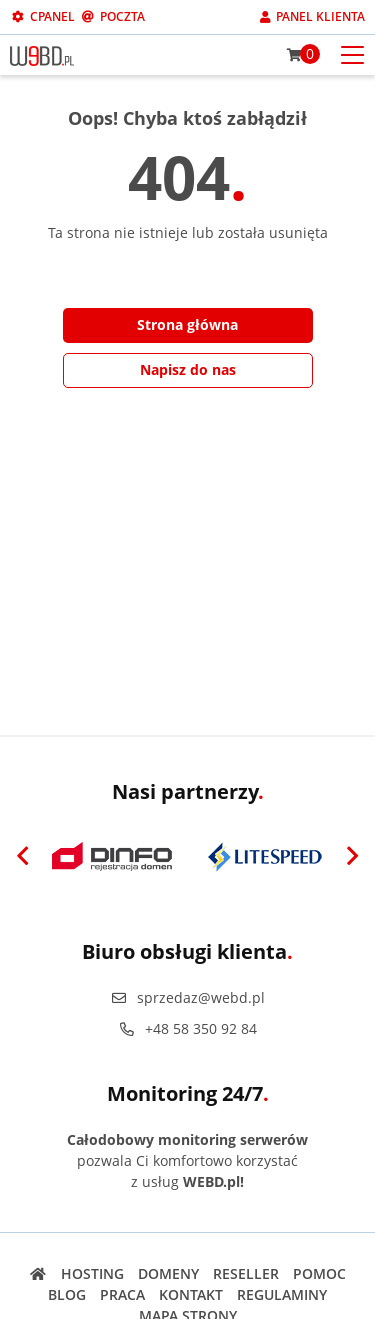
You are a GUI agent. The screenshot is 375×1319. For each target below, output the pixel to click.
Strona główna (187, 324)
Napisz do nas (188, 369)
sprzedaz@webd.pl (188, 997)
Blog (67, 1294)
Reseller (246, 1273)
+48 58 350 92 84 (188, 1028)
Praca (122, 1294)
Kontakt (191, 1294)
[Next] (352, 857)
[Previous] (23, 857)
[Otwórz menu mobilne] (352, 53)
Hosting (92, 1273)
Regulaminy (282, 1294)
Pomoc (319, 1273)
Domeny (168, 1273)
